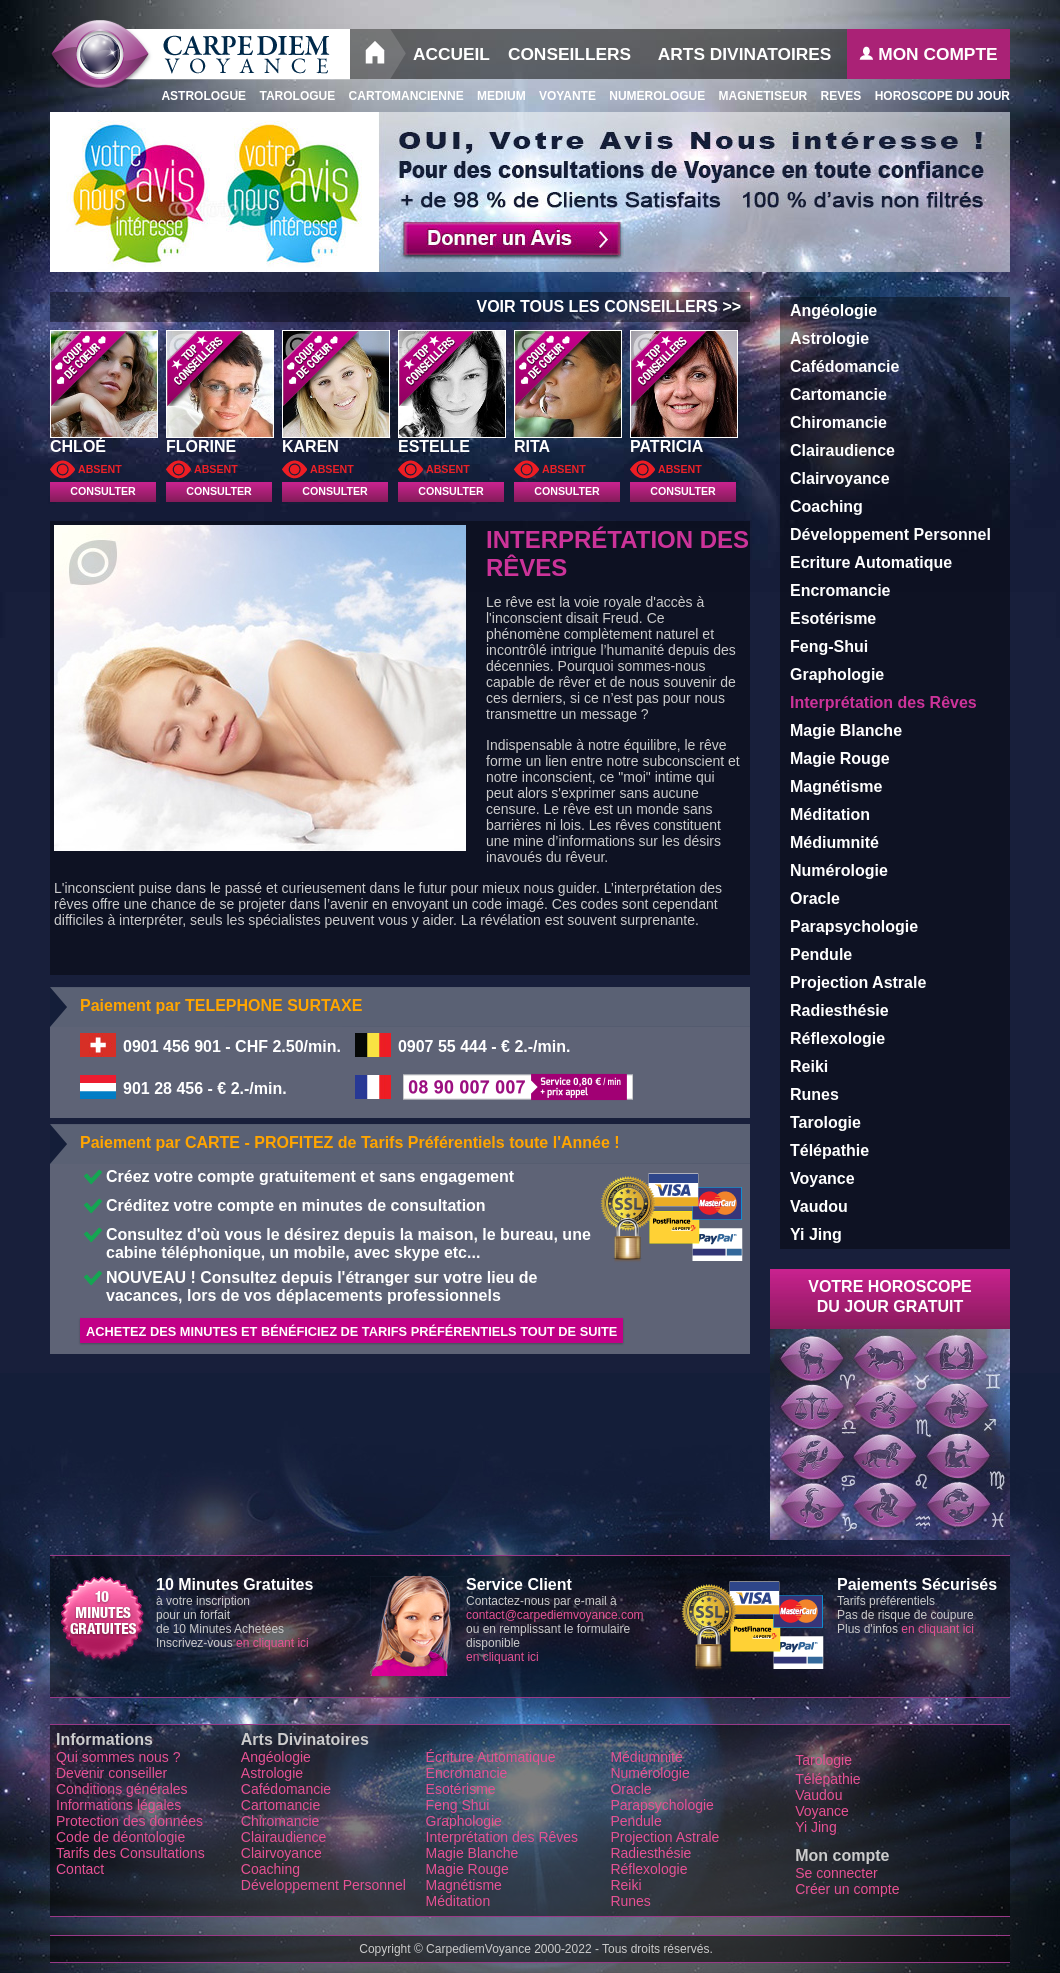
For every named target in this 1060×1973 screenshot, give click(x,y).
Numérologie (839, 870)
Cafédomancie (844, 366)
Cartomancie (838, 394)
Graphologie (837, 674)
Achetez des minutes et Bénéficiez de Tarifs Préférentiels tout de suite (351, 1331)
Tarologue (290, 96)
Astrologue (198, 96)
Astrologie (829, 338)
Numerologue (650, 96)
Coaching (826, 506)
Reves (834, 96)
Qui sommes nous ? (118, 1757)
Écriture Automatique (491, 1757)
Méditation (830, 814)
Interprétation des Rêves (502, 1837)
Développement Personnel (890, 534)
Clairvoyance (840, 478)
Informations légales (118, 1805)
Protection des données (129, 1821)
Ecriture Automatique (871, 562)
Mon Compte (928, 54)
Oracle (815, 898)
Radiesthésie (839, 1010)
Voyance (822, 1178)
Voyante (561, 96)
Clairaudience (842, 450)
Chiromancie (838, 422)
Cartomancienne (399, 96)
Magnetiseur (756, 96)
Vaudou (819, 1206)
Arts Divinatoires (745, 54)
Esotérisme (833, 618)
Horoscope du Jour (935, 96)
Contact (82, 1869)
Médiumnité (834, 842)
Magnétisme (836, 786)
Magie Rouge (840, 758)
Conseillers (569, 54)
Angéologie (833, 310)
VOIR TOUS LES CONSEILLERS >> (613, 306)
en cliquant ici (272, 1643)
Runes (814, 1094)
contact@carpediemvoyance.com (555, 1615)
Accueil (451, 54)
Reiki (809, 1066)
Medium (495, 96)
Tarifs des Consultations (130, 1853)
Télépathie (829, 1150)
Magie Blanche (846, 730)
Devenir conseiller (111, 1773)
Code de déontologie (120, 1837)
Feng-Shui (829, 646)
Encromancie (840, 590)
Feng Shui (458, 1805)
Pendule (821, 954)
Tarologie (825, 1122)
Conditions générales (122, 1789)
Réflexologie (837, 1038)
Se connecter (836, 1873)
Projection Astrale (858, 982)
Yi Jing (816, 1234)
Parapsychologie (854, 926)
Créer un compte (847, 1889)
